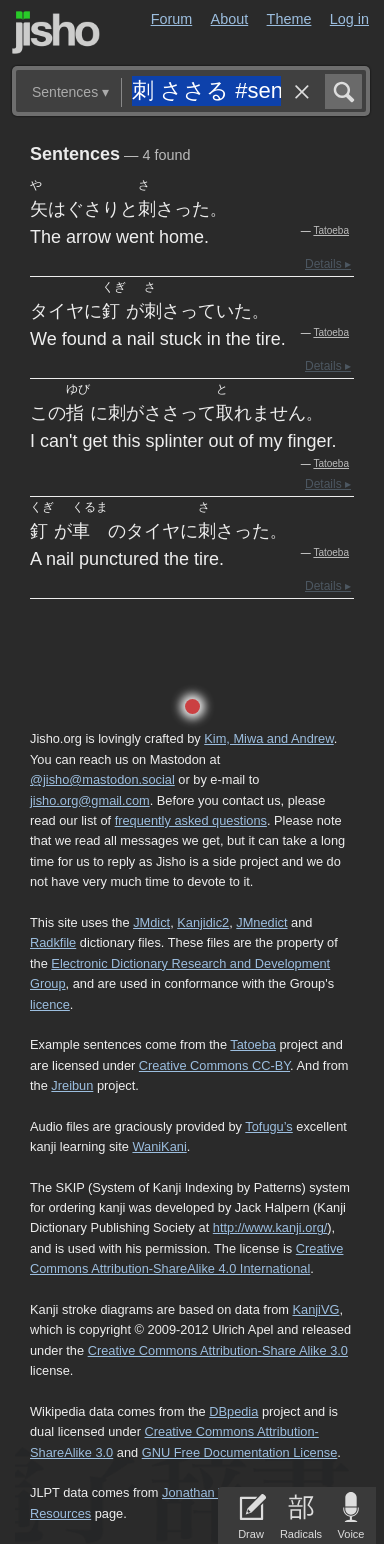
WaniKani (159, 1146)
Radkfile (53, 942)
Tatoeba (331, 230)
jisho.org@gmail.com (90, 800)
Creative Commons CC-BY (214, 1065)
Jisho (56, 32)
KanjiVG (315, 1309)
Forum (172, 19)
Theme (289, 19)
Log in (349, 19)
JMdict (151, 922)
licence (50, 1004)
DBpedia (233, 1411)
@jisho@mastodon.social (102, 779)
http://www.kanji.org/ (270, 1227)
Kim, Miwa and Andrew (268, 738)
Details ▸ (328, 264)
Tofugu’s (268, 1126)
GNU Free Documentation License (240, 1452)
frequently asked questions (191, 820)
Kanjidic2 (203, 922)
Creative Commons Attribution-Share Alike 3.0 (218, 1350)
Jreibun (72, 1085)
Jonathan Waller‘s (212, 1492)
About (230, 19)
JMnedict (261, 922)
